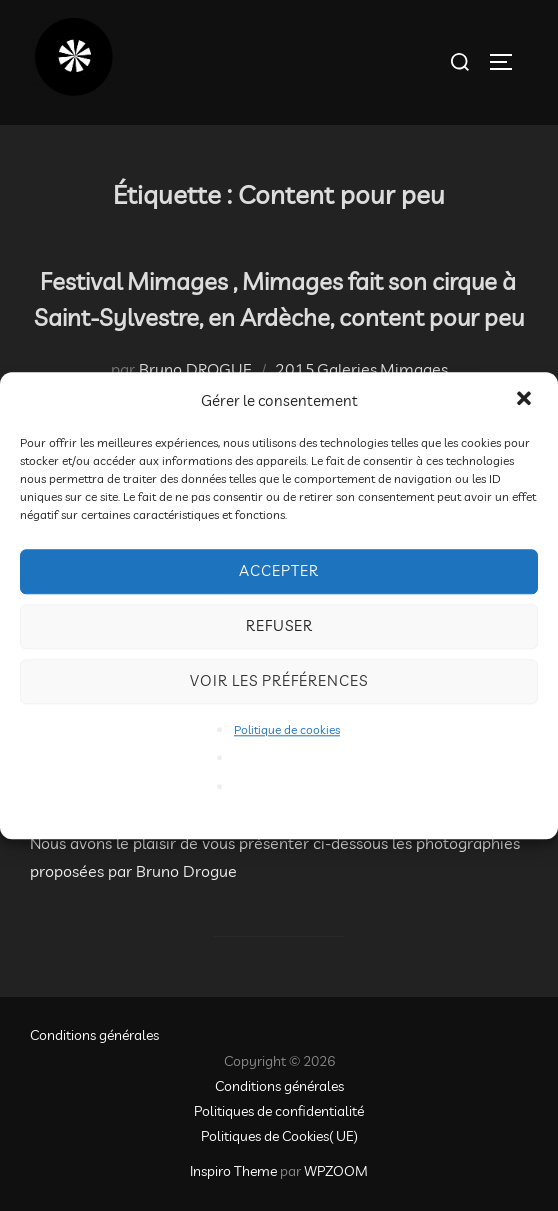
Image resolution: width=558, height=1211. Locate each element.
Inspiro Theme (233, 1171)
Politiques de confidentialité (279, 1111)
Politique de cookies (287, 729)
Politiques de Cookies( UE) (279, 1136)
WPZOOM (336, 1171)
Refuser (279, 625)
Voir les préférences (279, 680)
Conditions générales (94, 1035)
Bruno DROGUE (195, 369)
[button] (526, 400)
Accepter (279, 570)
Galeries (347, 369)
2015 (295, 369)
